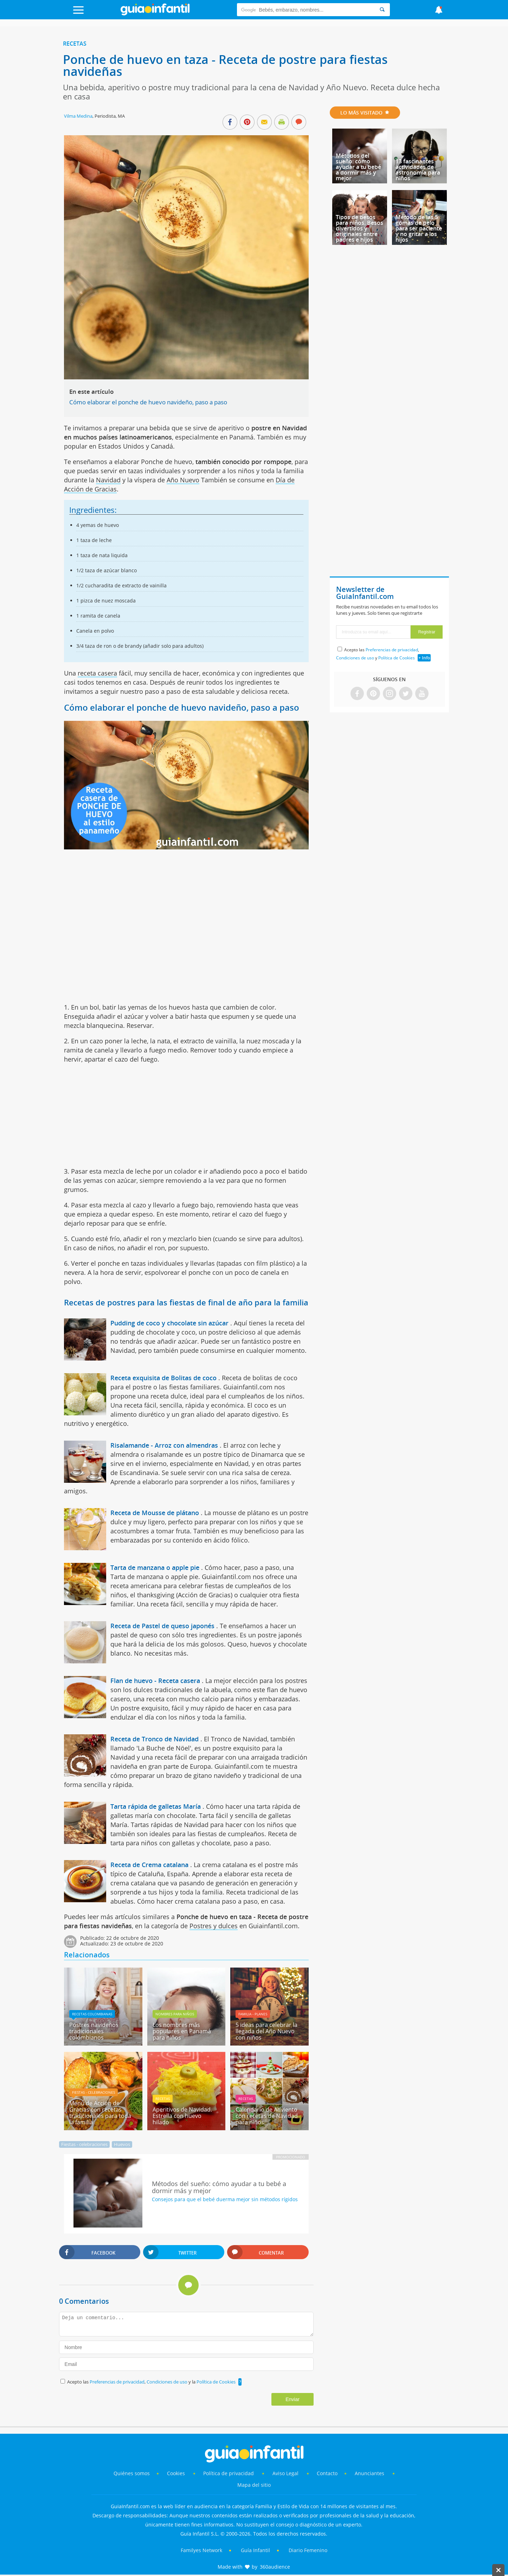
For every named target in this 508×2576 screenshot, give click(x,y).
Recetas (74, 43)
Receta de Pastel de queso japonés (162, 1626)
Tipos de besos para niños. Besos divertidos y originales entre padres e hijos (359, 228)
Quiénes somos (132, 2473)
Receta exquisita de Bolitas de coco (163, 1378)
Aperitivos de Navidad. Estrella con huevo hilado (182, 2116)
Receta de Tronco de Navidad (154, 1739)
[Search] (382, 9)
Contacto (327, 2473)
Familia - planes (252, 2013)
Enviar (292, 2399)
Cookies (176, 2473)
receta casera (97, 673)
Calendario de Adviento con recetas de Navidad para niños (267, 2116)
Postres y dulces (213, 1926)
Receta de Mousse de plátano (154, 1512)
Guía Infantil (255, 2550)
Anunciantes (369, 2473)
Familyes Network (201, 2550)
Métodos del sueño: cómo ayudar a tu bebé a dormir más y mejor (358, 167)
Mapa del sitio (254, 2485)
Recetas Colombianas (92, 2013)
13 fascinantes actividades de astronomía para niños (418, 169)
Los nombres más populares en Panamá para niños (182, 2031)
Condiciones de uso (167, 2382)
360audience (275, 2566)
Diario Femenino (308, 2550)
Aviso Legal (285, 2473)
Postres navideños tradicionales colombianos (93, 2031)
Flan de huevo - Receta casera (155, 1680)
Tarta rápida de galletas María (155, 1806)
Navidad (108, 480)
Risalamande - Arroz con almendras (164, 1445)
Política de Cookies (216, 2382)
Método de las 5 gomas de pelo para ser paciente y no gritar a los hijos (419, 228)
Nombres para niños (174, 2013)
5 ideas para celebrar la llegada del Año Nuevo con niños (266, 2031)
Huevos (122, 2144)
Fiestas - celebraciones (93, 2092)
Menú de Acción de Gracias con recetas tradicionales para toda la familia (100, 2112)
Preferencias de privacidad (117, 2382)
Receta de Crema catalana (149, 1864)
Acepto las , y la (152, 2382)
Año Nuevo (183, 480)
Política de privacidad (229, 2473)
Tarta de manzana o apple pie (154, 1567)
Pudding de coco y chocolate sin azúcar (169, 1323)
